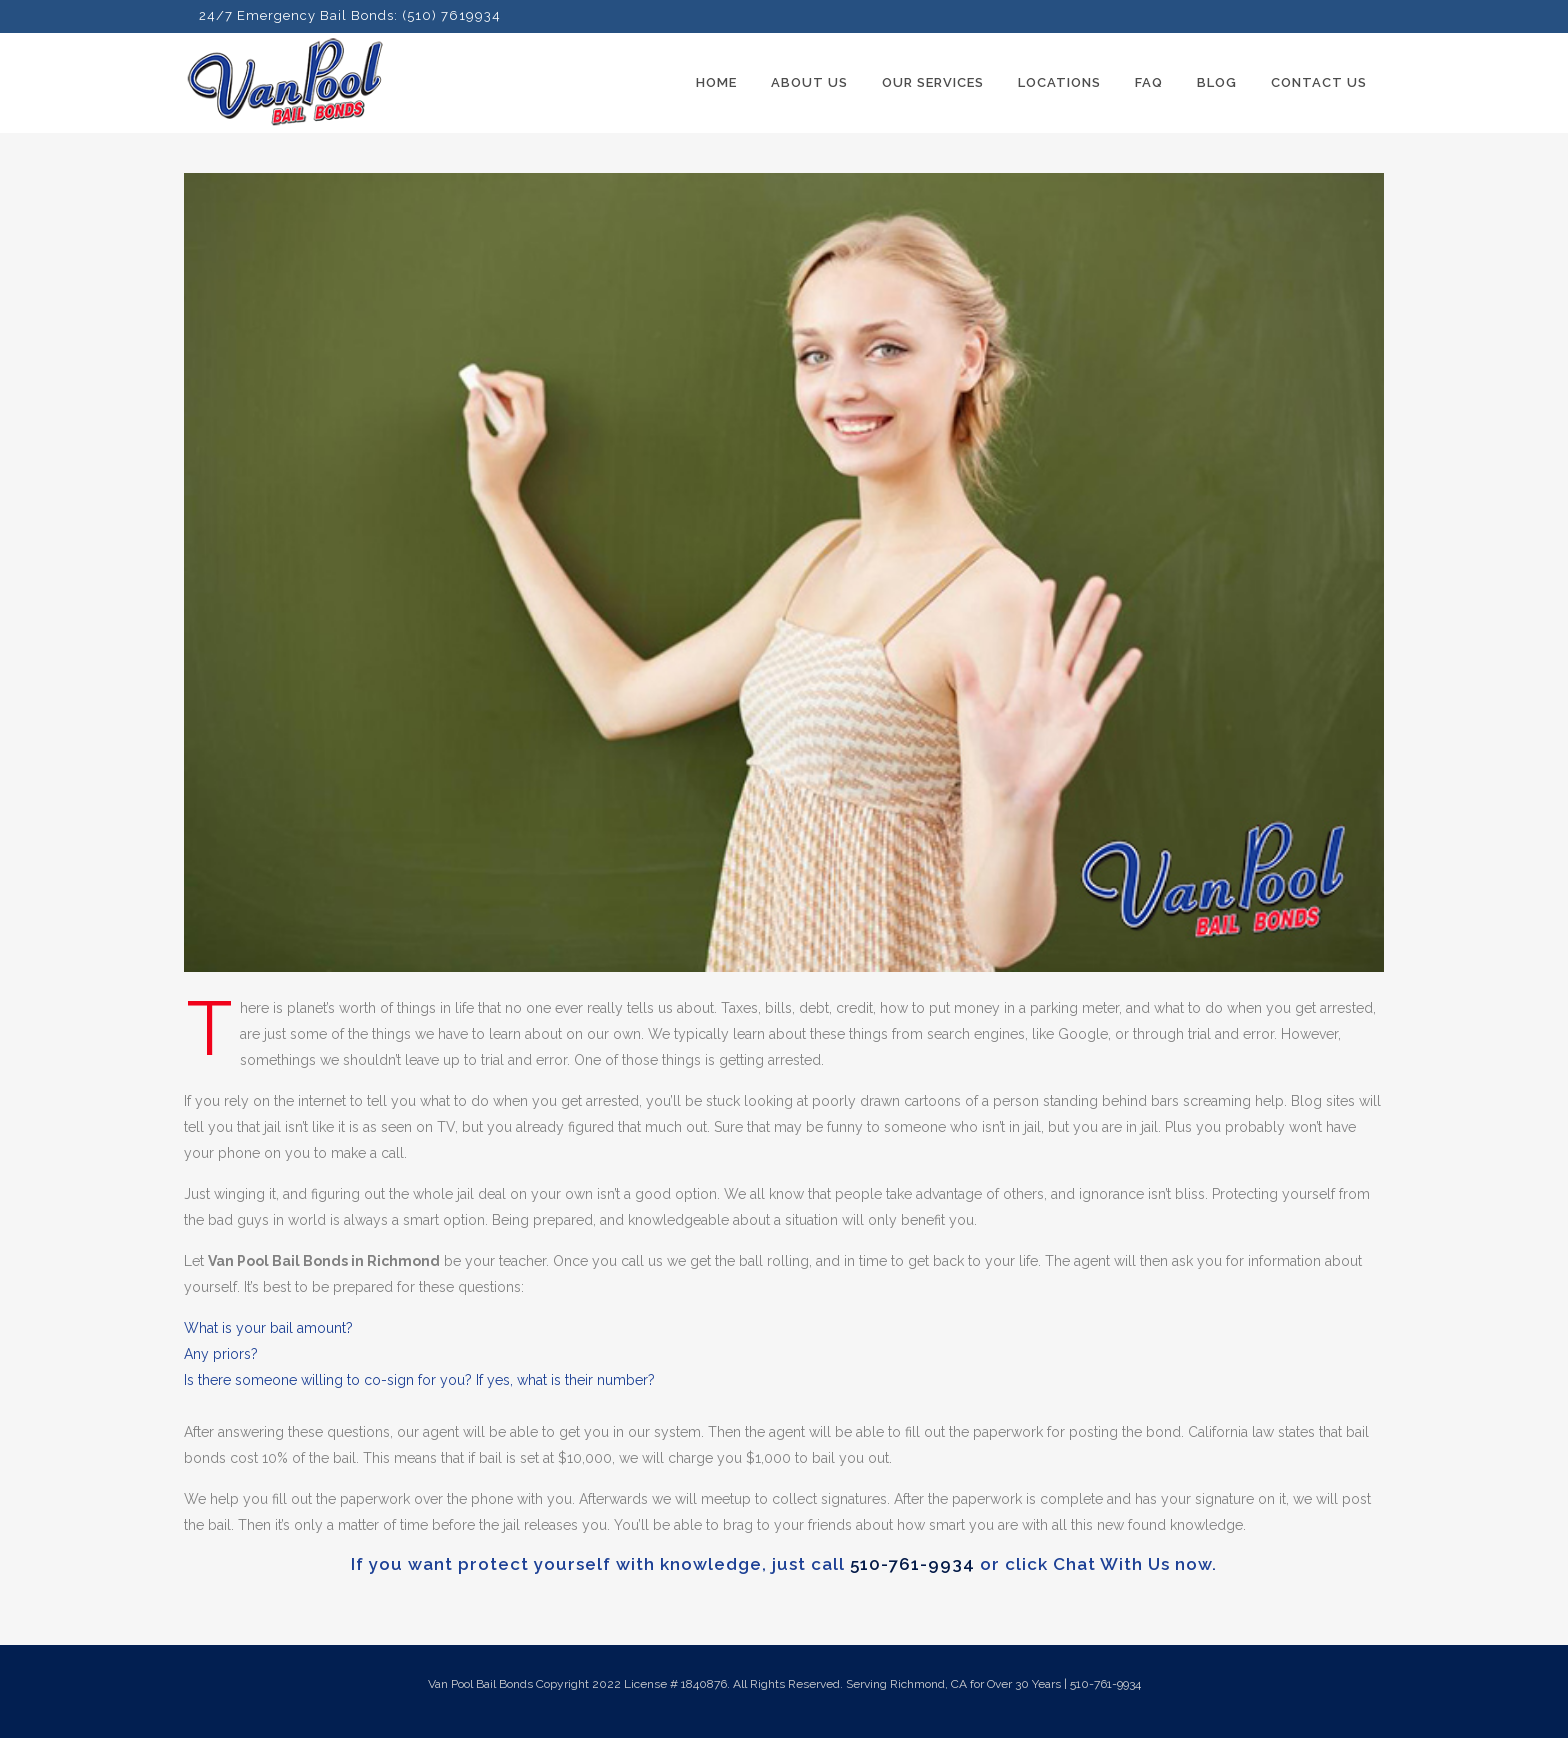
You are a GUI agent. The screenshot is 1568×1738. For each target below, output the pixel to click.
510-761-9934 (912, 1564)
